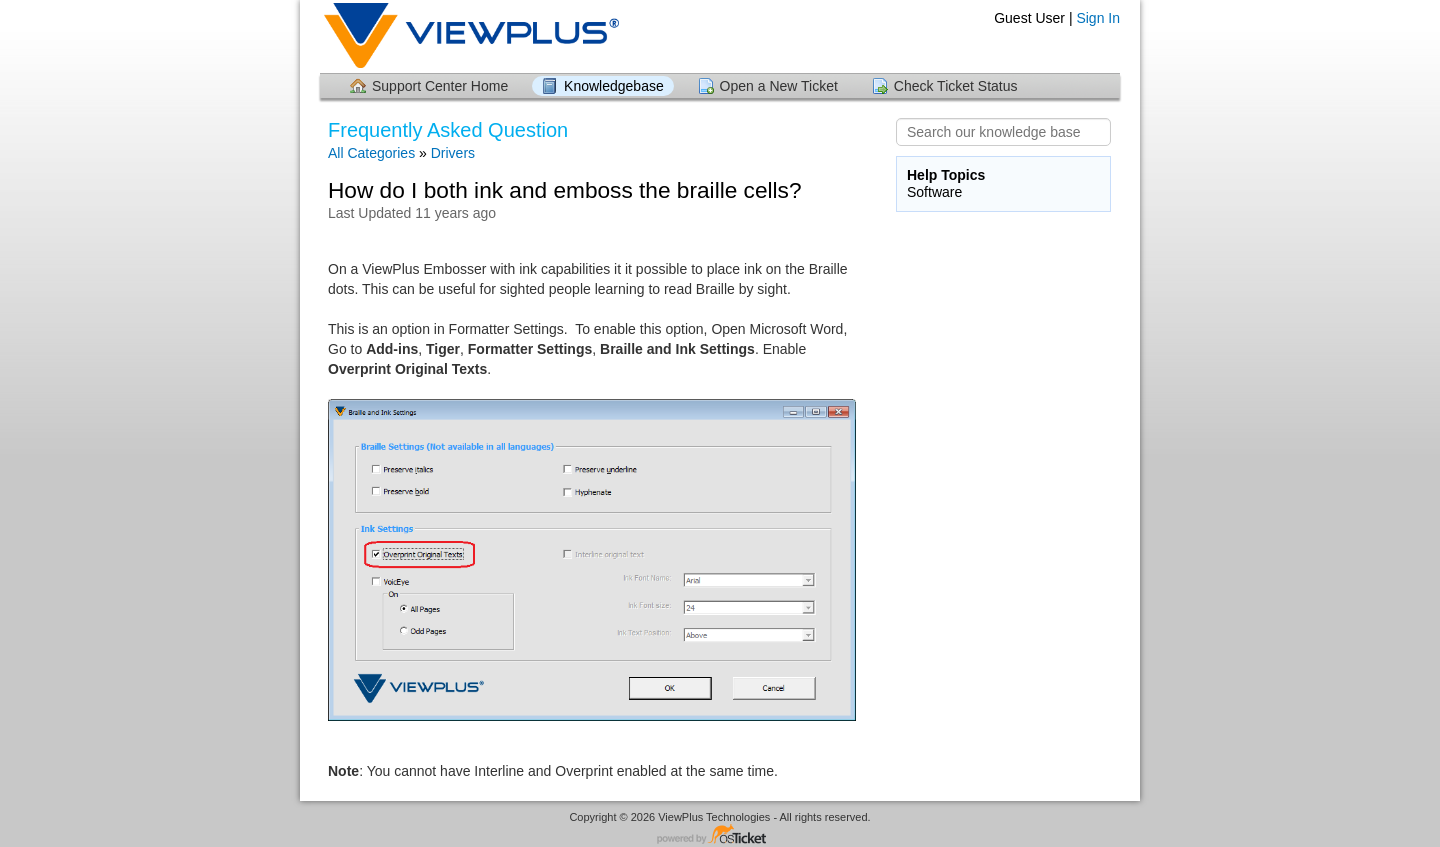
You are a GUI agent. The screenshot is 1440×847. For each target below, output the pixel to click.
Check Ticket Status (956, 86)
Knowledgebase (614, 86)
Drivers (453, 153)
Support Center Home (440, 86)
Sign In (1098, 18)
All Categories (371, 153)
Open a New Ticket (779, 86)
